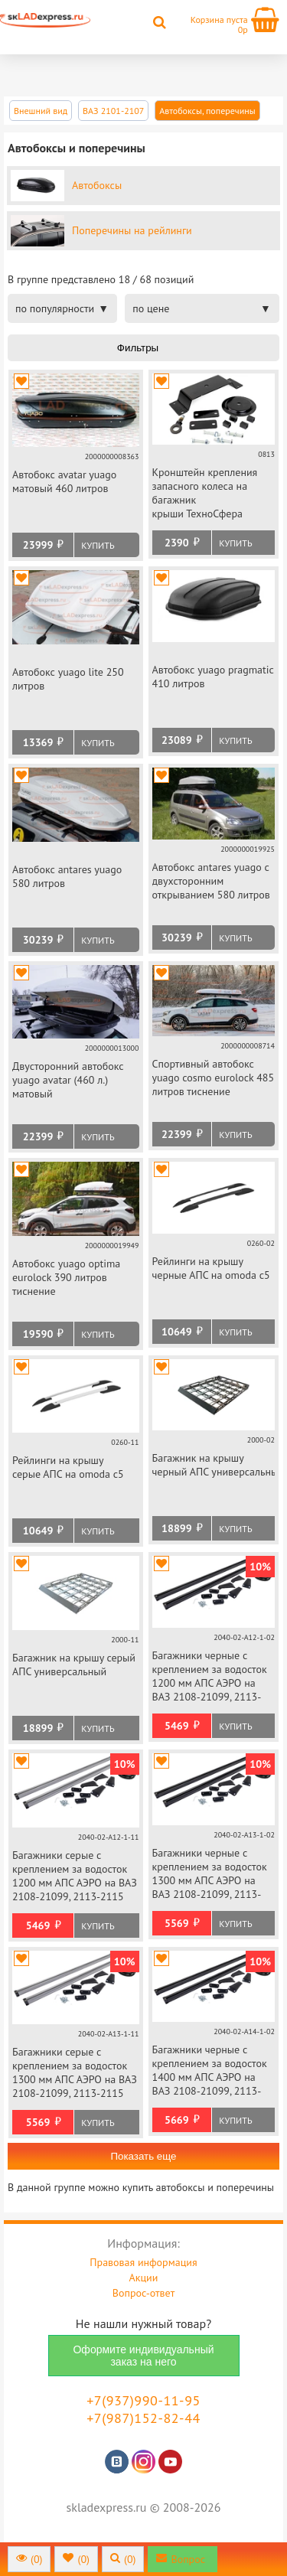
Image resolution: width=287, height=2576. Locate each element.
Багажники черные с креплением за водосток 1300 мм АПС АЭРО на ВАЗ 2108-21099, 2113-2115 (209, 1874)
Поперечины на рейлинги (132, 230)
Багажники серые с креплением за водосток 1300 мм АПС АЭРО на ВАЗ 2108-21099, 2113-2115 (74, 2072)
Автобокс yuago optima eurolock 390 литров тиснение (66, 1277)
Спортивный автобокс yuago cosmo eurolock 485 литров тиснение (213, 1077)
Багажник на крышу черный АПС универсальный (214, 1465)
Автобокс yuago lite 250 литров (68, 679)
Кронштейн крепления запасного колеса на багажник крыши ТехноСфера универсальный (205, 494)
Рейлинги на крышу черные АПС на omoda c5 (211, 1268)
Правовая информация (143, 2262)
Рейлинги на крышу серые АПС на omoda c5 (68, 1467)
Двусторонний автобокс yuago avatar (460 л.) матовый (68, 1080)
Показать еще (143, 2156)
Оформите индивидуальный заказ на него (143, 2355)
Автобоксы (97, 185)
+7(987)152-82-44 (143, 2418)
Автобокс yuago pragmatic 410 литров (213, 676)
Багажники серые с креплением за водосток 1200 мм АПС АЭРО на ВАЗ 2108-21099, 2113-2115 (74, 1875)
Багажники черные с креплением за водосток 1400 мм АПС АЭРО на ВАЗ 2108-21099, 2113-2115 (209, 2071)
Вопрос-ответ (143, 2293)
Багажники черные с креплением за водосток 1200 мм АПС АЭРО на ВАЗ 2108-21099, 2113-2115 (209, 1677)
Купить (97, 545)
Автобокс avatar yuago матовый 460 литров (64, 481)
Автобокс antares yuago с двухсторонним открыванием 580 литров (211, 881)
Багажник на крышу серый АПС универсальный (73, 1664)
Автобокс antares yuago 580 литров (67, 876)
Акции (143, 2277)
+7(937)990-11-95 (143, 2400)
